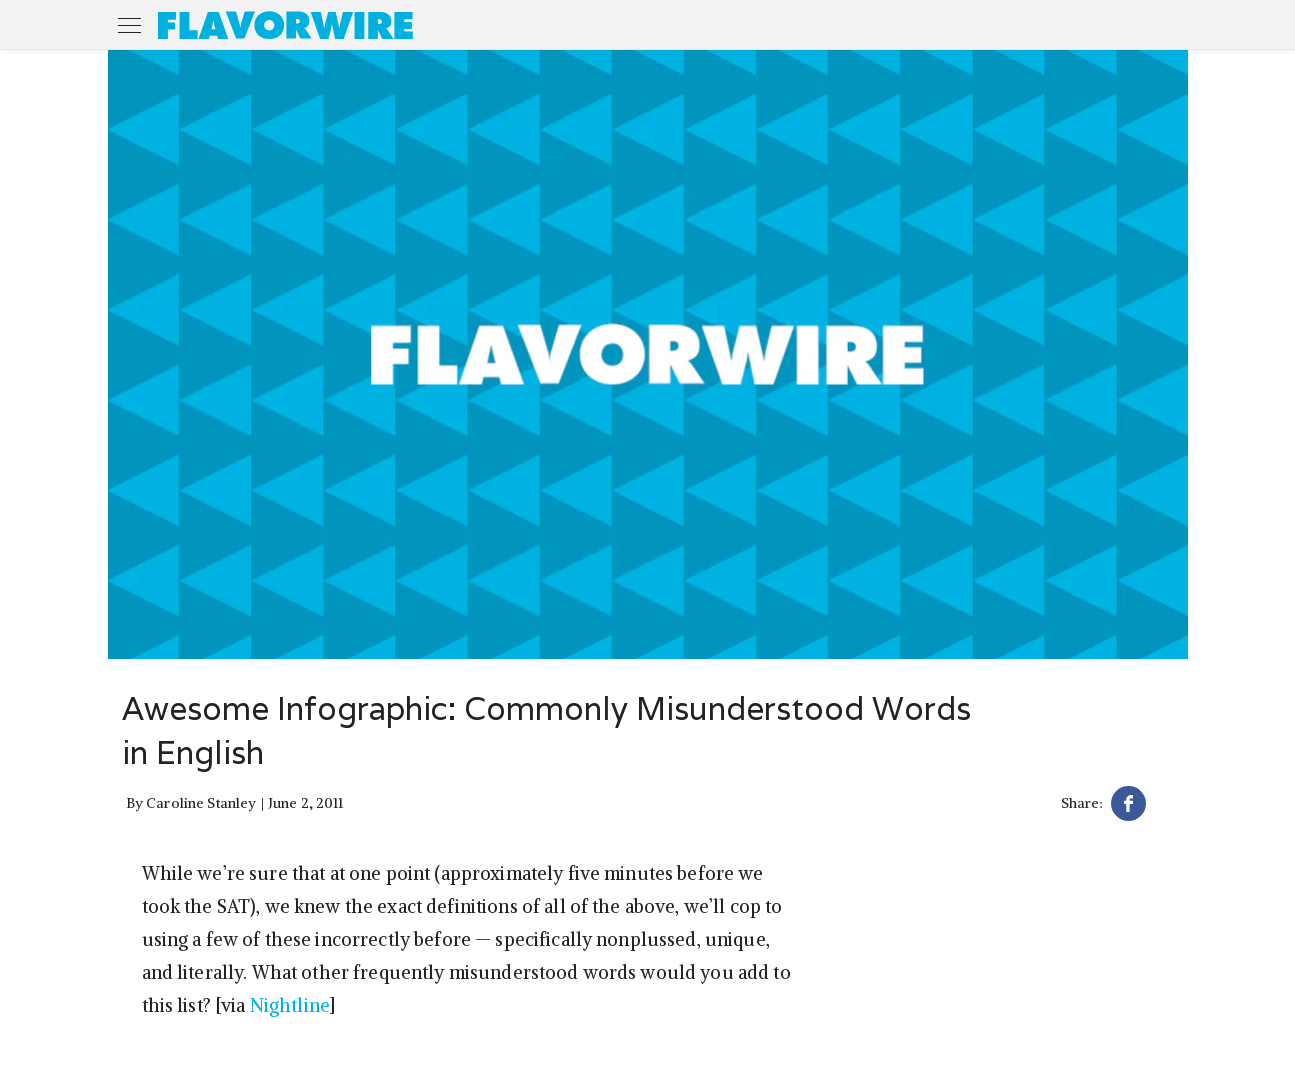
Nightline (290, 1005)
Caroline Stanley (201, 803)
